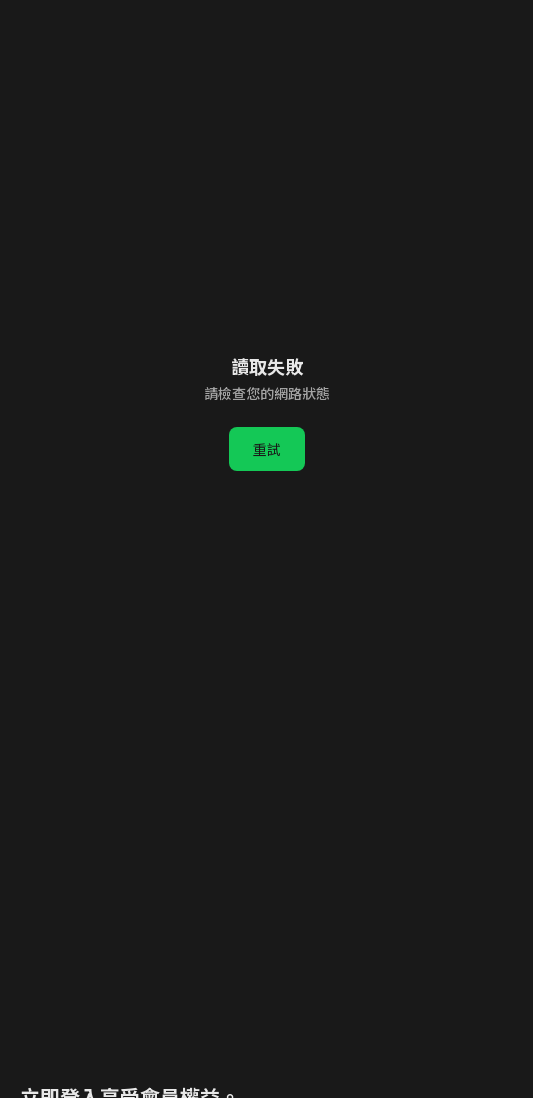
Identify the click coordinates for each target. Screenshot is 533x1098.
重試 (267, 449)
